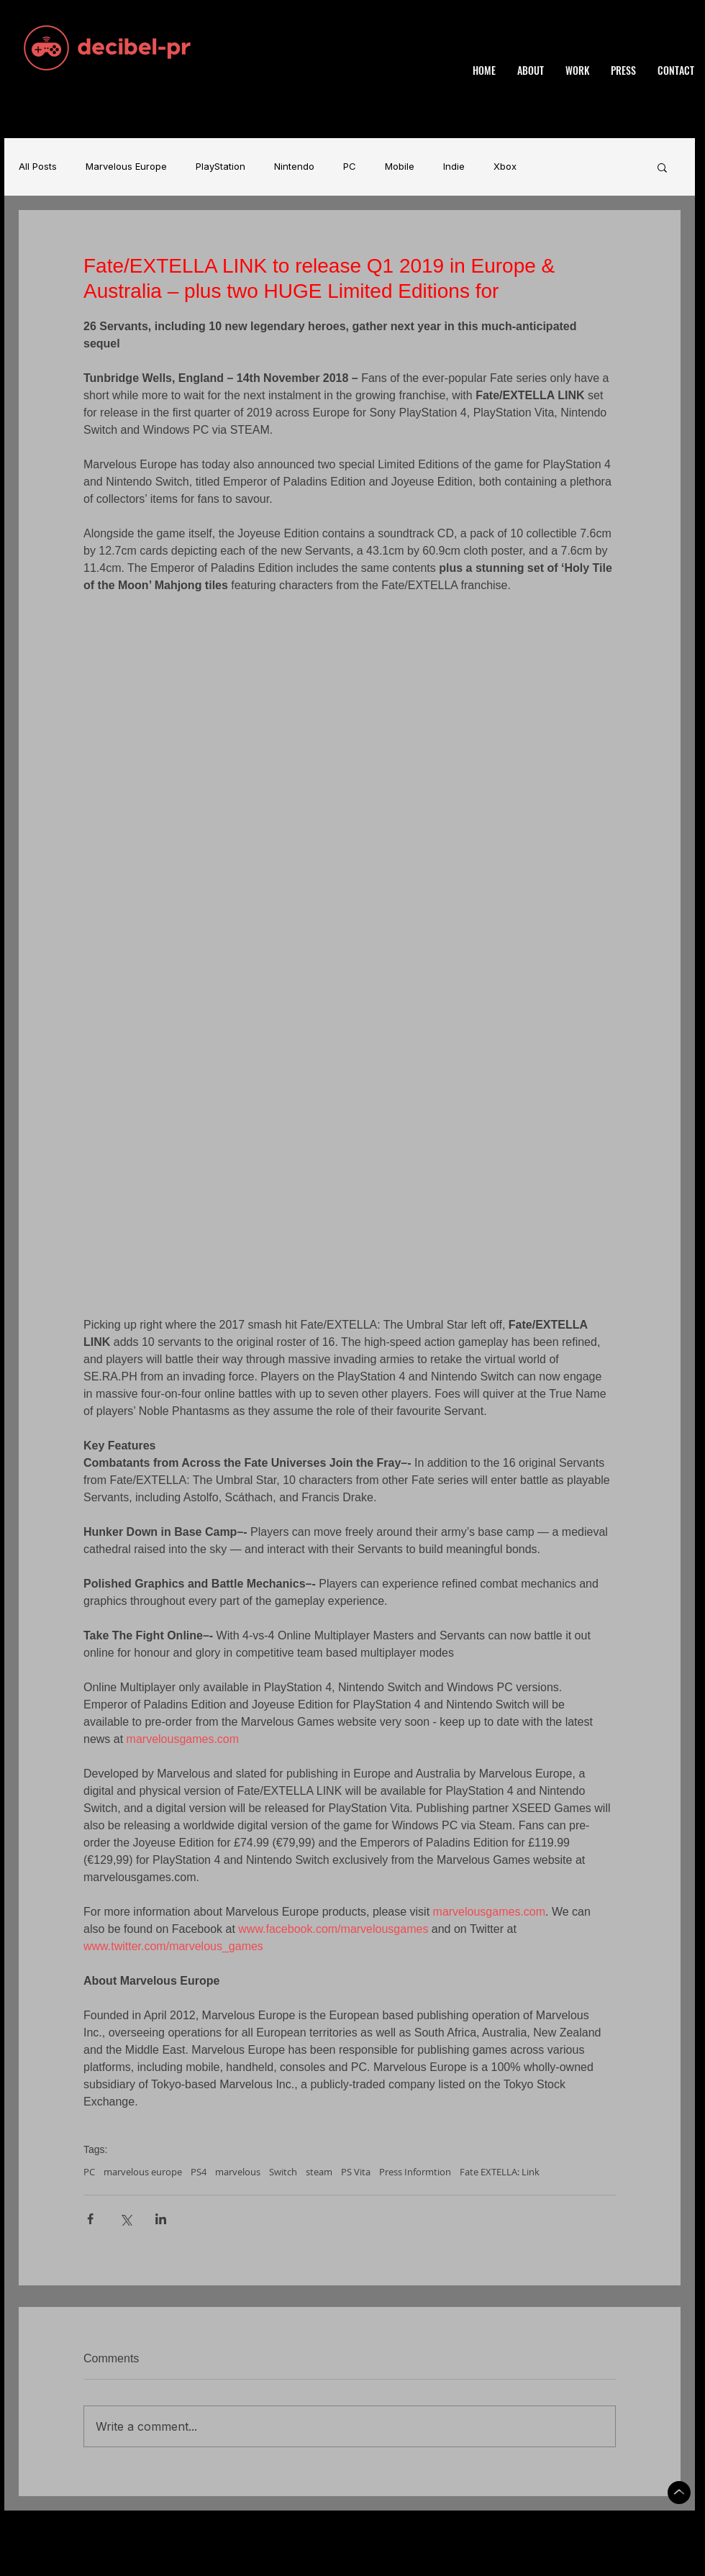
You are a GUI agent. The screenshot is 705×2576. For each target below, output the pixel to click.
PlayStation (220, 166)
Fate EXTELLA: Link (500, 2171)
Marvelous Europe (126, 166)
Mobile (399, 166)
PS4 (198, 2171)
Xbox (505, 166)
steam (319, 2171)
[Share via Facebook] (90, 2219)
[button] (662, 167)
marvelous (237, 2171)
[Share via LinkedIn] (161, 2219)
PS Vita (355, 2171)
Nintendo (294, 166)
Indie (454, 166)
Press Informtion (415, 2171)
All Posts (38, 166)
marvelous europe (143, 2171)
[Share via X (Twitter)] (125, 2219)
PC (349, 166)
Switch (283, 2171)
